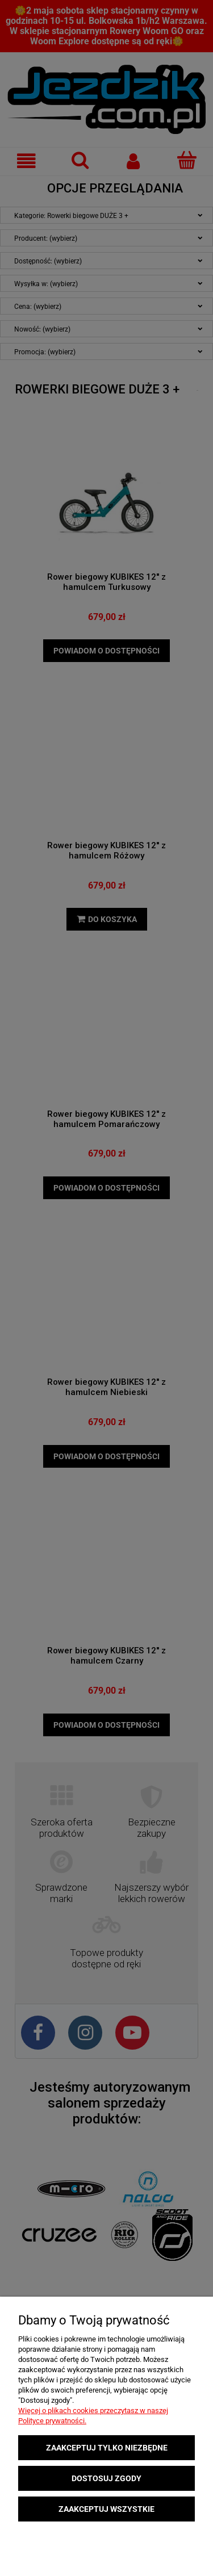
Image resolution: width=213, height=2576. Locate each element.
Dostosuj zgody (106, 2478)
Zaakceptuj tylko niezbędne (107, 2447)
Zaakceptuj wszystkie (106, 2509)
